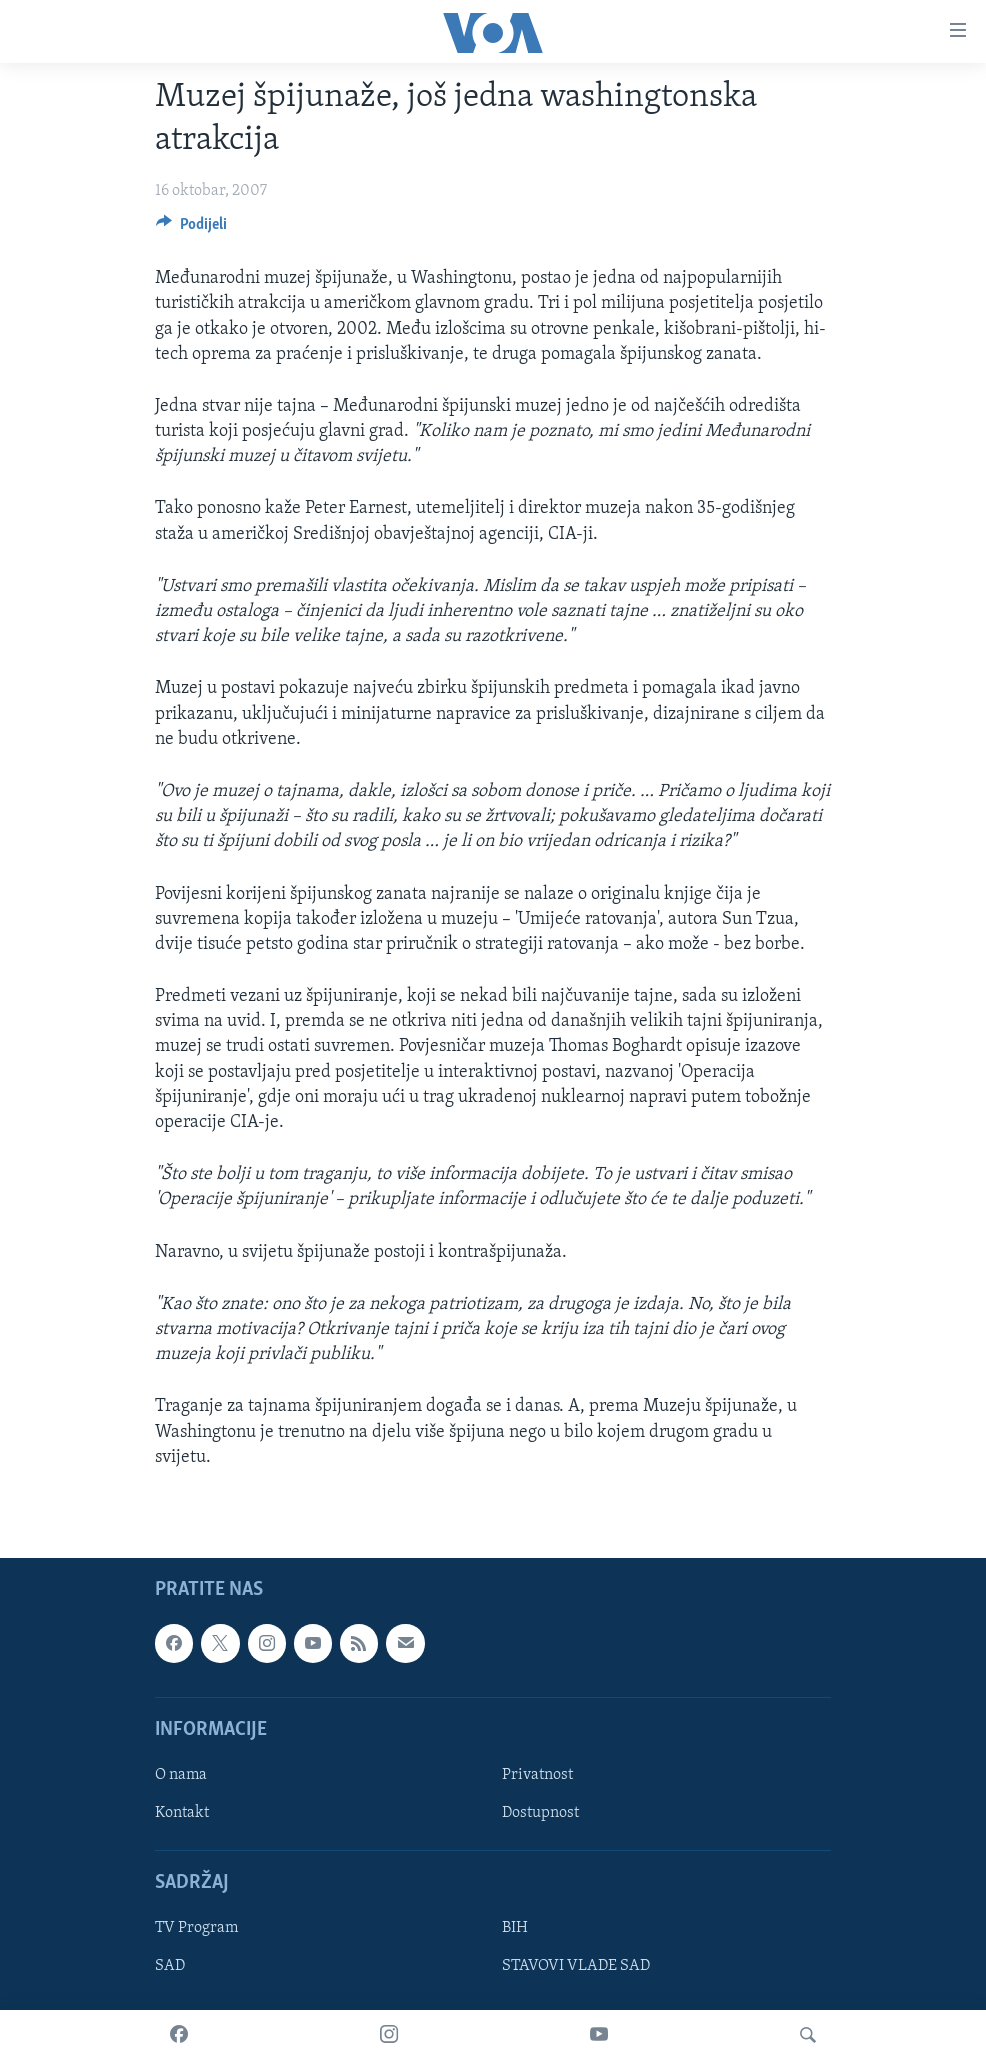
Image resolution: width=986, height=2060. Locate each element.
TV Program (196, 1928)
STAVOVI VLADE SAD (576, 1966)
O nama (181, 1775)
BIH (515, 1928)
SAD (170, 1966)
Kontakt (182, 1813)
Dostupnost (540, 1813)
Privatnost (537, 1775)
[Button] (191, 229)
